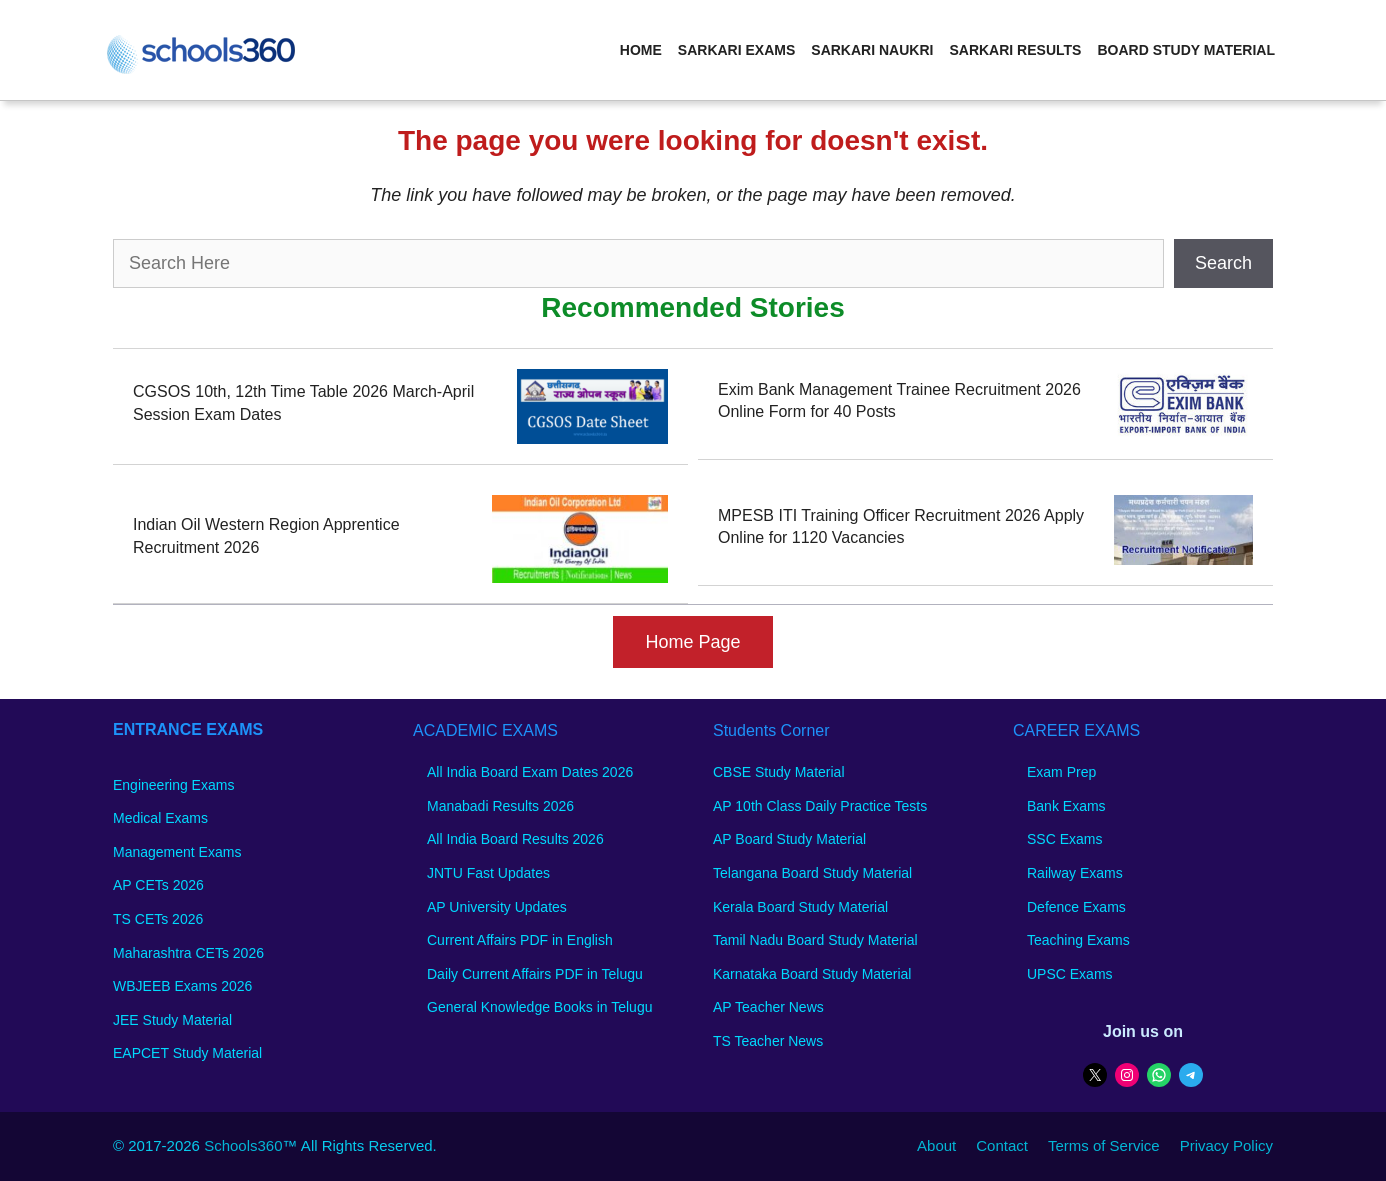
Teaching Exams (1078, 940)
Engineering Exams (173, 785)
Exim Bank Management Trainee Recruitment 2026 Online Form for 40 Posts (899, 400)
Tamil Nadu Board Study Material (815, 940)
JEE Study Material (172, 1020)
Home (641, 50)
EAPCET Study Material (187, 1053)
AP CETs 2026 (158, 885)
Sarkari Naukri (872, 50)
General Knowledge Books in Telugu (539, 1007)
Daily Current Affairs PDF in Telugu (535, 974)
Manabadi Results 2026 (500, 806)
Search (1223, 263)
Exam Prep (1061, 772)
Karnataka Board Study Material (812, 974)
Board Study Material (1186, 50)
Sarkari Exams (736, 50)
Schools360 (243, 1145)
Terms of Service (1104, 1145)
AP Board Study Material (789, 839)
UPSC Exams (1070, 974)
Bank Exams (1066, 806)
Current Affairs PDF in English (520, 940)
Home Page (692, 642)
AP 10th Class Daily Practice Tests (820, 806)
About (936, 1145)
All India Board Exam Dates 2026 (530, 772)
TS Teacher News (768, 1041)
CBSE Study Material (779, 772)
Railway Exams (1075, 873)
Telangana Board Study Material (812, 873)
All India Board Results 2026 (515, 839)
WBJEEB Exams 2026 (182, 986)
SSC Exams (1064, 839)
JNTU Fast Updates (488, 873)
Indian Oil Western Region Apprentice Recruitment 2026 (266, 535)
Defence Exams (1076, 907)
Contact (1002, 1145)
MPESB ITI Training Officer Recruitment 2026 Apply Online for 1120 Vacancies (901, 526)
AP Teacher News (768, 1007)
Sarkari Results (1015, 50)
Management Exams (177, 852)
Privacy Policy (1226, 1145)
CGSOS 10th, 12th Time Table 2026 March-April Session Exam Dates (303, 402)
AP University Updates (497, 907)
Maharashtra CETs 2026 (188, 953)
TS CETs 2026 (158, 919)
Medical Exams (160, 818)
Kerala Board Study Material (800, 907)
